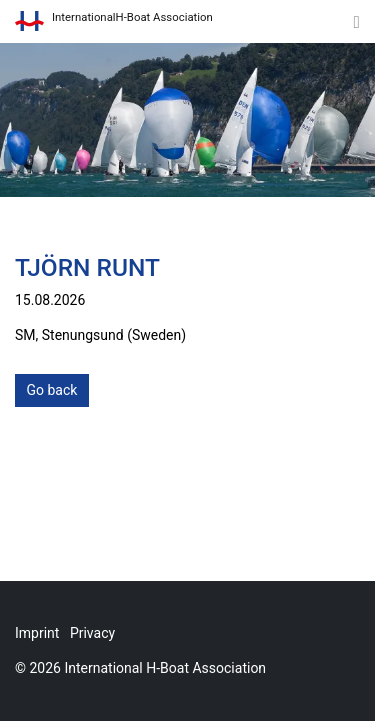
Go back (52, 390)
